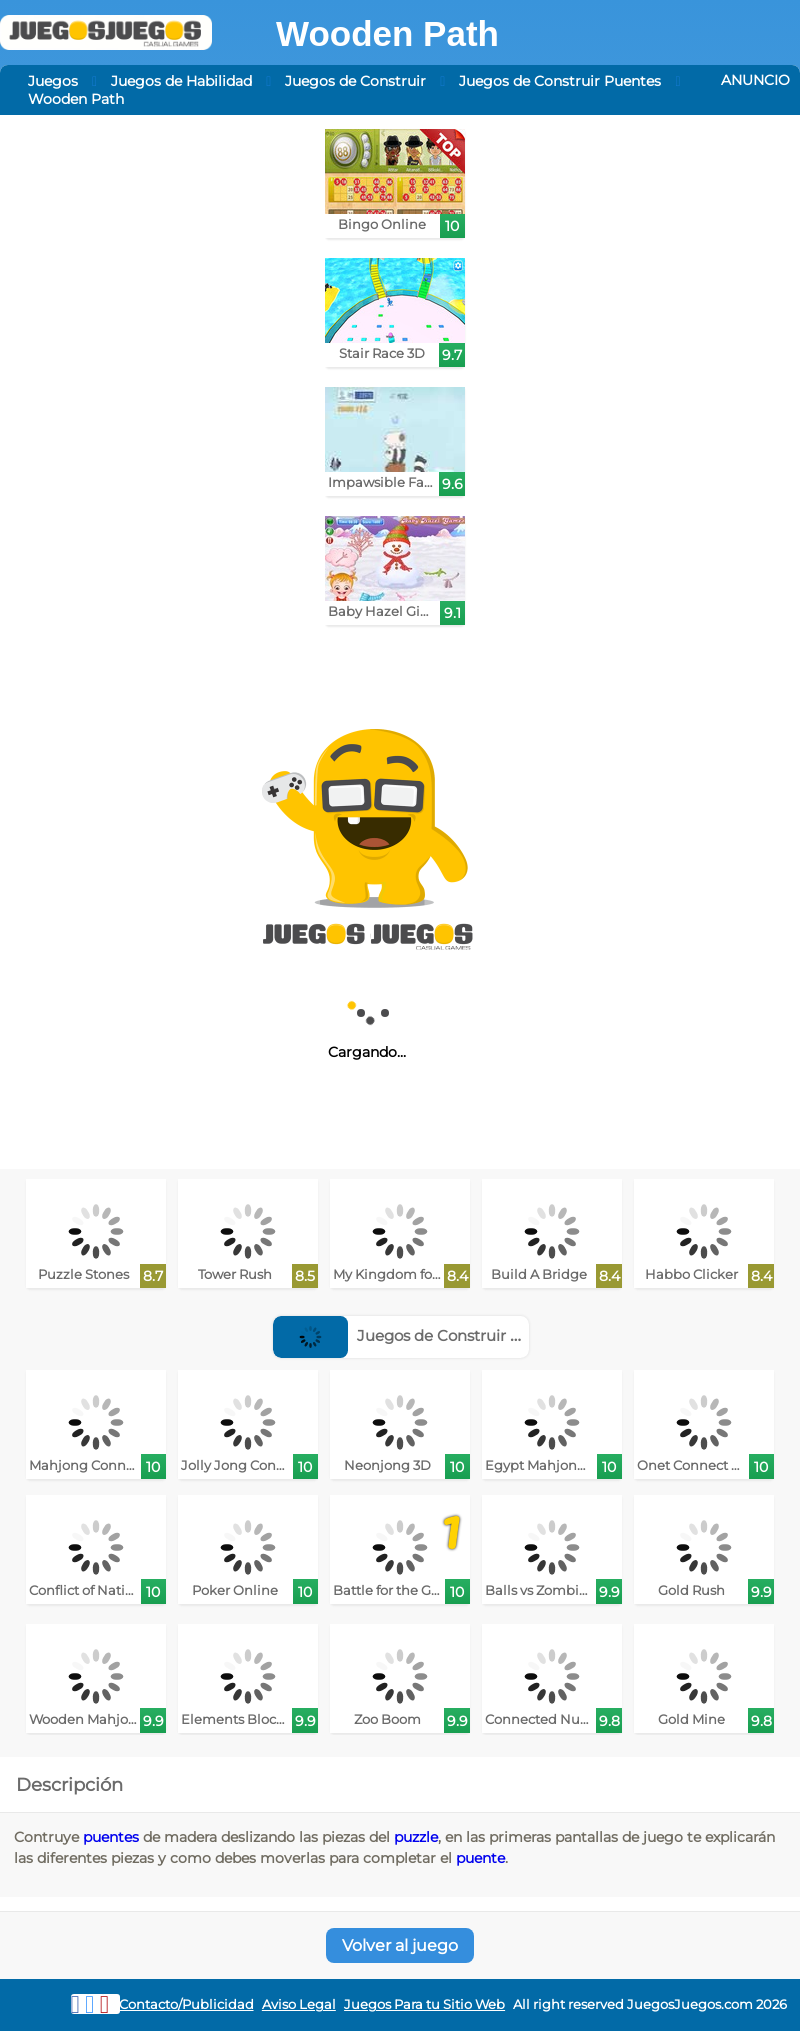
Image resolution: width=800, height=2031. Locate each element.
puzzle (416, 1837)
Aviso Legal (299, 2004)
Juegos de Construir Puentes (560, 81)
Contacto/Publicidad (186, 2004)
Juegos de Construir (355, 81)
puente (480, 1858)
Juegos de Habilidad (181, 81)
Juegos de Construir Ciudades (426, 1335)
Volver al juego (400, 1945)
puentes (111, 1837)
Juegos (53, 81)
